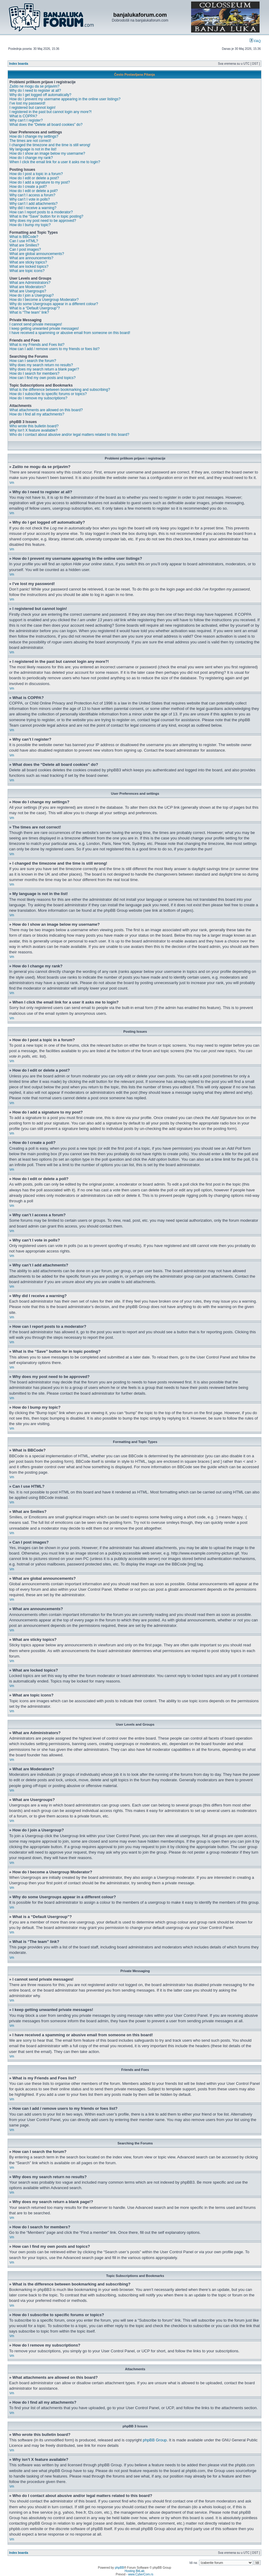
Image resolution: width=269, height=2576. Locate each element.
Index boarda (18, 63)
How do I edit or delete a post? (34, 178)
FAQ (255, 41)
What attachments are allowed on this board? (46, 410)
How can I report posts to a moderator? (41, 212)
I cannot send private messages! (35, 324)
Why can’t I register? (26, 120)
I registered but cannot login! (32, 107)
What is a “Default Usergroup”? (34, 308)
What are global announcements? (36, 254)
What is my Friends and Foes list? (37, 345)
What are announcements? (31, 258)
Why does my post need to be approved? (42, 221)
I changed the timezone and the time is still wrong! (49, 145)
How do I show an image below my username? (47, 153)
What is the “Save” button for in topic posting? (46, 216)
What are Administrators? (30, 283)
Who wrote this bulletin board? (33, 426)
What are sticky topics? (28, 262)
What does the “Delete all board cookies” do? (45, 124)
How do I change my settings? (33, 136)
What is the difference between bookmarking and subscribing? (59, 389)
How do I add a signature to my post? (39, 182)
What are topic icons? (26, 271)
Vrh (11, 482)
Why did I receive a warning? (32, 208)
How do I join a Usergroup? (31, 295)
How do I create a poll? (28, 186)
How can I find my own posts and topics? (42, 378)
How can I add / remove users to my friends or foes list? (54, 349)
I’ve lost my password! (27, 103)
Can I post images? (25, 249)
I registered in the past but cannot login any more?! (50, 112)
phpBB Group (155, 2440)
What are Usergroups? (27, 291)
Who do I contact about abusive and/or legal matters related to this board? (69, 434)
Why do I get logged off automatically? (40, 95)
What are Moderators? (27, 287)
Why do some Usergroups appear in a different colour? (53, 304)
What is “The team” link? (29, 312)
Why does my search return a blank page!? (44, 369)
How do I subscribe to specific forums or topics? (48, 394)
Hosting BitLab (134, 2571)
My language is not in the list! (33, 149)
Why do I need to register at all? (35, 90)
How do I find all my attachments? (36, 414)
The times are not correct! (30, 141)
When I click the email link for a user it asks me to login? (54, 162)
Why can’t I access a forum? (32, 195)
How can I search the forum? (32, 361)
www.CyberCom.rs (140, 2574)
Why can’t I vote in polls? (29, 199)
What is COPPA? (23, 116)
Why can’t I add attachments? (33, 203)
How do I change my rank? (31, 158)
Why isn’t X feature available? (33, 430)
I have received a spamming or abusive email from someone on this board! (69, 333)
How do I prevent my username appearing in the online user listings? (65, 99)
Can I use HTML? (23, 241)
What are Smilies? (24, 245)
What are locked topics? (28, 266)
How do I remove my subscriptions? (38, 398)
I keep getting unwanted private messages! (44, 328)
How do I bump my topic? (30, 225)
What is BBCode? (23, 237)
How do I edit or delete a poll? (33, 191)
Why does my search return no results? (41, 365)
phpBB (119, 2567)
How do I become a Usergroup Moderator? (44, 300)
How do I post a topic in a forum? (36, 174)
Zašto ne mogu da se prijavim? (34, 86)
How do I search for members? (34, 373)
